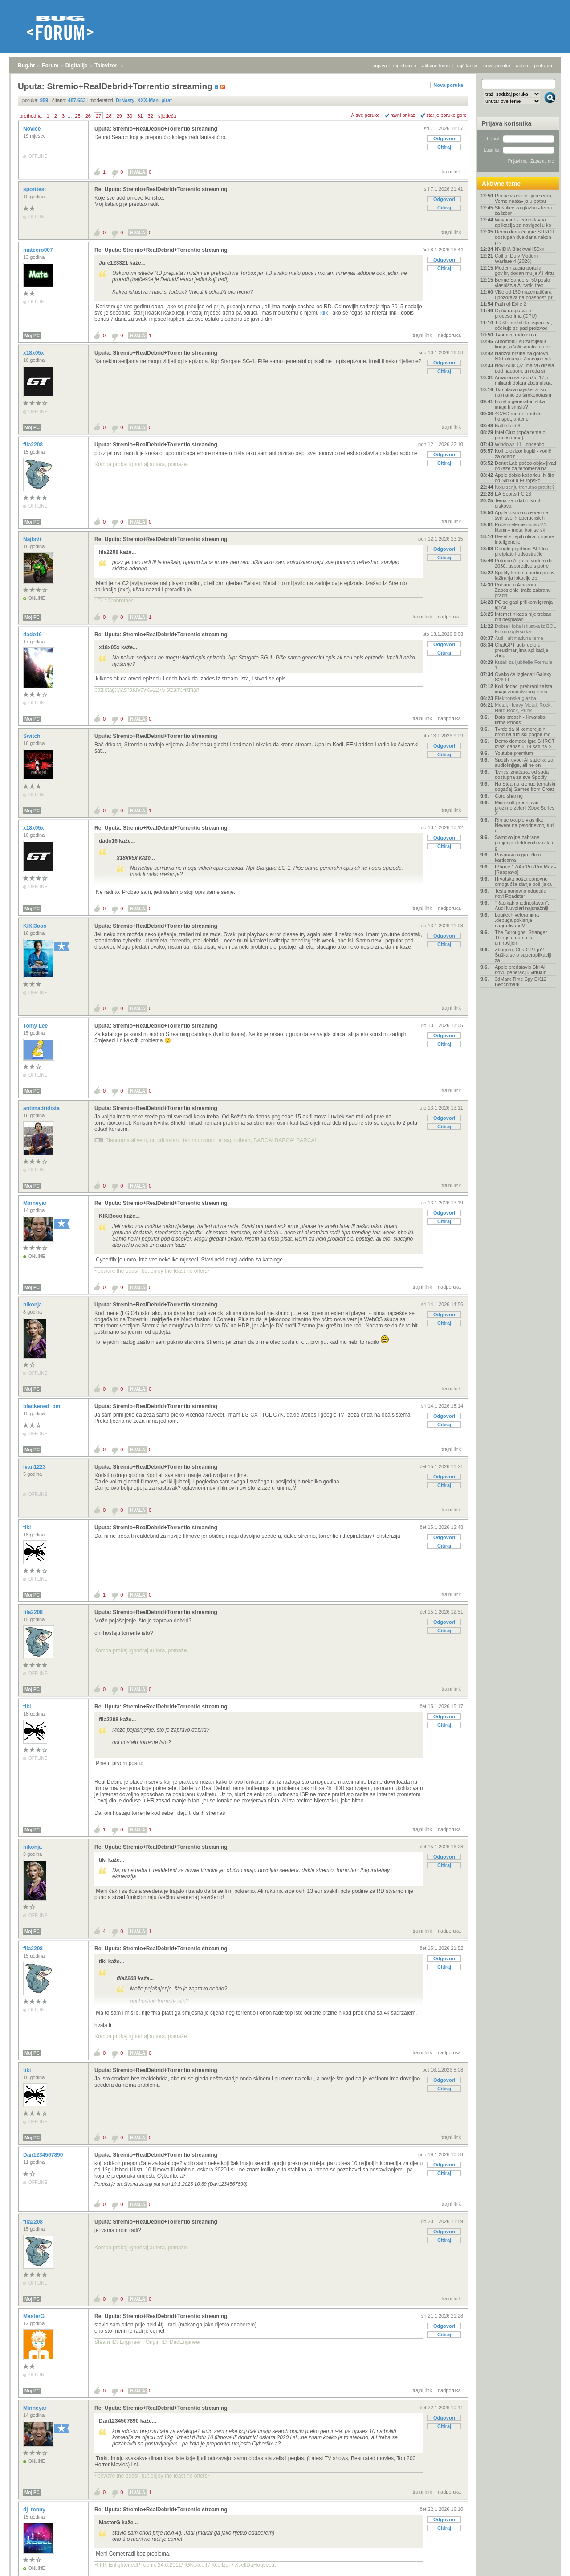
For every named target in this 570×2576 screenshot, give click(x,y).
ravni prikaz (403, 115)
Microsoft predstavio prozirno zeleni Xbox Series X (524, 808)
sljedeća (167, 116)
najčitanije (466, 65)
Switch (32, 736)
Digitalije (76, 65)
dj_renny (35, 2509)
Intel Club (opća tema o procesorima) (520, 435)
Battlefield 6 (507, 425)
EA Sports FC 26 (513, 493)
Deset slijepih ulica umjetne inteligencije (524, 539)
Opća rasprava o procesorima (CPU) (516, 313)
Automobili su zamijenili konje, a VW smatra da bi (522, 344)
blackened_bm (42, 1406)
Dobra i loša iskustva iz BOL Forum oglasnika (525, 628)
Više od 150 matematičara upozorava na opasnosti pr (524, 294)
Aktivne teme (501, 183)
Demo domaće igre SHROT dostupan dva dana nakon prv (524, 237)
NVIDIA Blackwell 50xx (519, 249)
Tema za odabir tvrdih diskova (518, 503)
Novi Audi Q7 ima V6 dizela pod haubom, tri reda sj (524, 368)
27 (98, 116)
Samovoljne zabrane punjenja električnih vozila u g (525, 843)
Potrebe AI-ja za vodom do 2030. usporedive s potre (524, 563)
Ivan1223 (35, 1467)
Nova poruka (448, 85)
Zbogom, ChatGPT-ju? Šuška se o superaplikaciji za (523, 955)
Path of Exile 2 (510, 304)
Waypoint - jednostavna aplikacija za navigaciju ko (523, 222)
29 (119, 116)
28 (108, 116)
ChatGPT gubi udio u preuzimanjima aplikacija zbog (521, 650)
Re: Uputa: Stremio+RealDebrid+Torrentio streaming (161, 189)
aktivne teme (436, 65)
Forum (50, 65)
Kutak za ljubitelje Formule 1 (523, 664)
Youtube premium (514, 753)
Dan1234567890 (44, 2155)
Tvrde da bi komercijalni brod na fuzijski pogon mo (522, 731)
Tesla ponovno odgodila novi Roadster (520, 893)
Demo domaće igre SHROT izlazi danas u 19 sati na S (524, 743)
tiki (28, 1527)
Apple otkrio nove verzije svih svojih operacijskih (521, 515)
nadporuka (449, 335)
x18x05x (34, 353)
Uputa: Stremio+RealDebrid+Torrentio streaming (155, 129)
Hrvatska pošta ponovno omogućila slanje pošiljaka (523, 881)
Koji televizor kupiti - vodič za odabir (523, 453)
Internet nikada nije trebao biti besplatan (523, 616)
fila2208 (33, 445)
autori (522, 65)
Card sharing (509, 796)
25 (77, 116)
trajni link (451, 171)
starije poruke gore (446, 115)
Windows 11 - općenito (519, 444)
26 (88, 116)
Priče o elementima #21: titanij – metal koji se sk (521, 527)
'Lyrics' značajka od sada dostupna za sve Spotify (522, 774)
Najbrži (32, 539)
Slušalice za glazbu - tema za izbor (523, 210)
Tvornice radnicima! (516, 334)
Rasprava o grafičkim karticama (518, 857)
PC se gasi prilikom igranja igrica (524, 604)
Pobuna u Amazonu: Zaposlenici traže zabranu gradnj (523, 590)
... (70, 116)
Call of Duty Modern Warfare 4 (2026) (516, 258)
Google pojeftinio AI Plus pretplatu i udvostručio (521, 551)
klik (324, 313)
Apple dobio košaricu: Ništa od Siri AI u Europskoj (524, 477)
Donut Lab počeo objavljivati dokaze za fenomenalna (525, 465)
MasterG (34, 2316)
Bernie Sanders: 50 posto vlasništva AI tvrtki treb (522, 282)
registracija (404, 65)
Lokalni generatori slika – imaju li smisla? (522, 404)
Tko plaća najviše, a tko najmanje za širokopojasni (523, 392)
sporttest (35, 189)
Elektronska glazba (515, 698)
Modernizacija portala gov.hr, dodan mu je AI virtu (524, 270)
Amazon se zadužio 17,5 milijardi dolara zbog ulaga (523, 380)
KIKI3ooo (35, 926)
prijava (379, 65)
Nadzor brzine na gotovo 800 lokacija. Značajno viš (523, 356)
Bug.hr (26, 65)
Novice (32, 129)
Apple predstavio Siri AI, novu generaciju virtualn (521, 969)
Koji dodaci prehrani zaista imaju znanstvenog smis (523, 689)
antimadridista (42, 1108)
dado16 (33, 634)
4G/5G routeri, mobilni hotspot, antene (519, 416)
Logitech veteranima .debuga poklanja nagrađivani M (517, 920)
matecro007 (38, 250)
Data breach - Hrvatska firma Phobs (520, 719)
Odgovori (444, 138)
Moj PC (32, 335)
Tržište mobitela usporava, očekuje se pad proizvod (523, 325)
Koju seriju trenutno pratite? (525, 487)
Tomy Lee (36, 1026)
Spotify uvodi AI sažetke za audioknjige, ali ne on (524, 762)
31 (139, 116)
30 (129, 116)
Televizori (106, 65)
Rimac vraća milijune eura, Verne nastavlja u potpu (524, 198)
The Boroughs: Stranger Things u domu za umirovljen (521, 938)
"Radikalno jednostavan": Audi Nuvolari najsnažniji (522, 905)
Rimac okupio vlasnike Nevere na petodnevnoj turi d (524, 825)
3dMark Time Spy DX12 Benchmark (520, 981)
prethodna (31, 116)
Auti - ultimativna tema (519, 638)
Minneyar (35, 1203)
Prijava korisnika (506, 123)
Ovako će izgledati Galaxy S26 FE (523, 677)
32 (150, 116)
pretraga (543, 65)
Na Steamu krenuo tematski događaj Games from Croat (525, 786)
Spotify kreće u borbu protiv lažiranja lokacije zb (524, 575)
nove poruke (496, 65)
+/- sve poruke (364, 115)
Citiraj (444, 147)
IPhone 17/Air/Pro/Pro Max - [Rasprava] (525, 869)
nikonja (33, 1305)
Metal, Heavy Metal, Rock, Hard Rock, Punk (523, 707)
